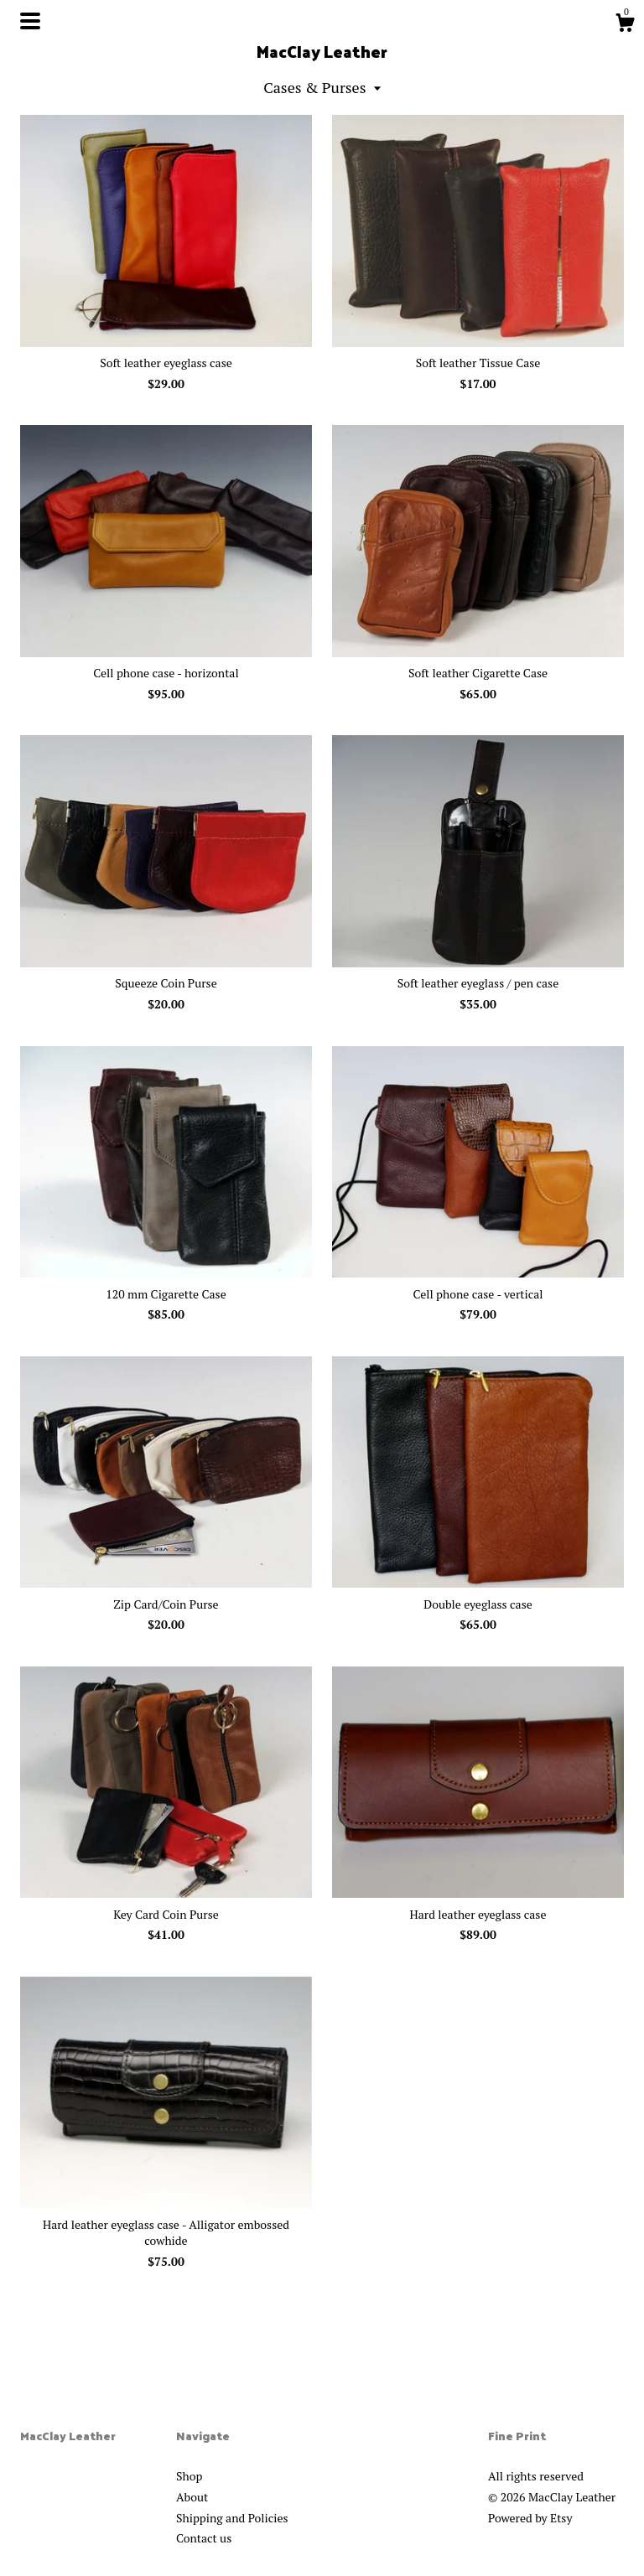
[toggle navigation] (30, 21)
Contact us (203, 2538)
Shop (189, 2476)
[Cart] (624, 25)
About (192, 2497)
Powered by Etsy (530, 2518)
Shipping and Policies (232, 2518)
